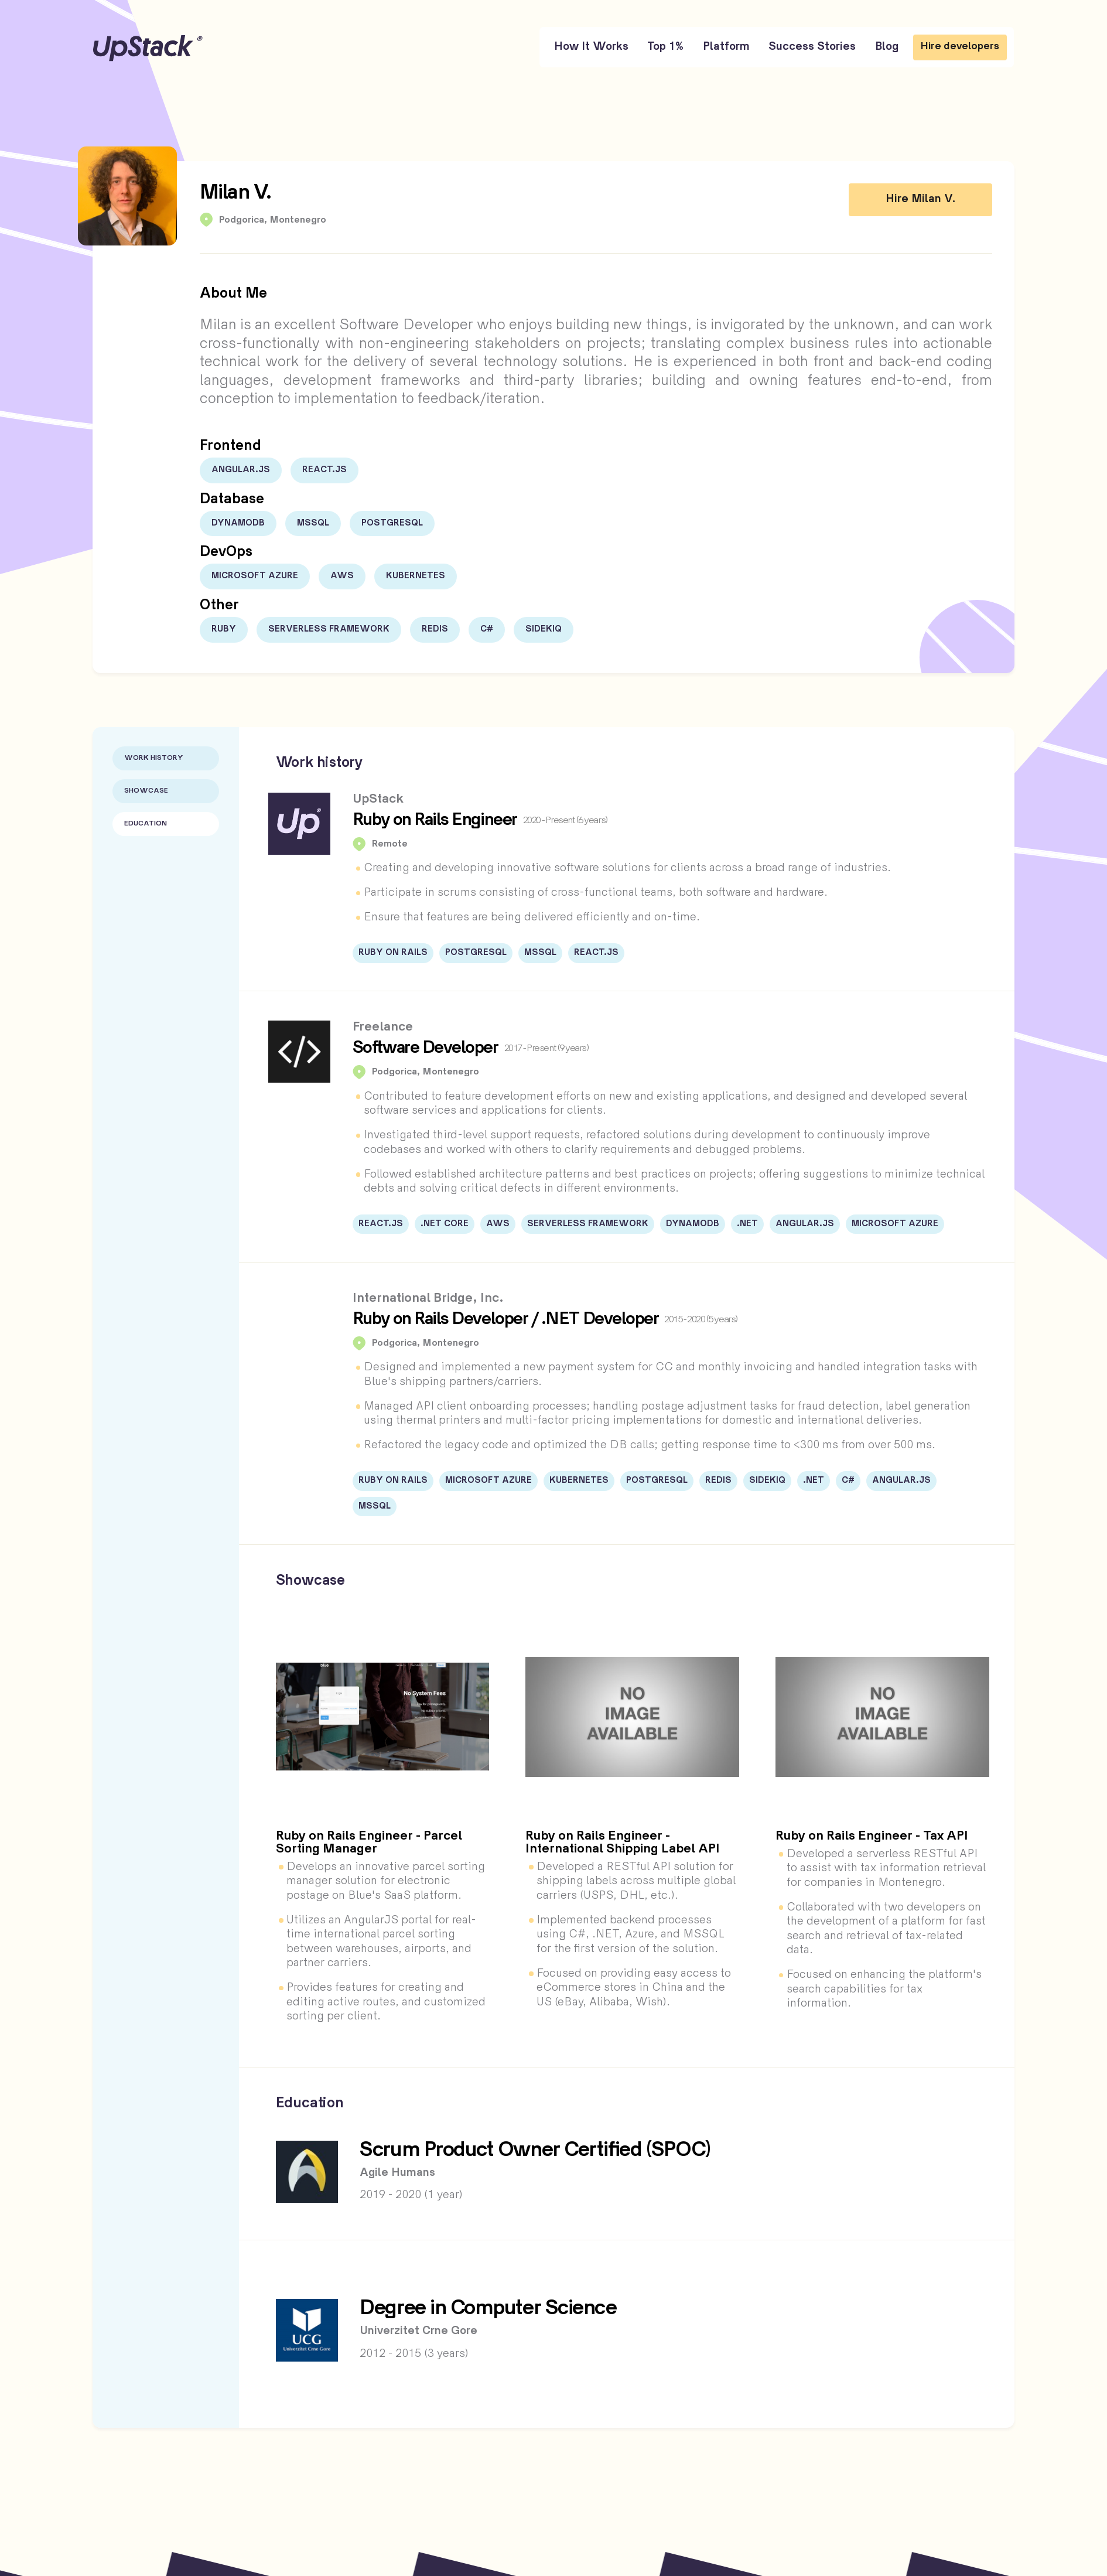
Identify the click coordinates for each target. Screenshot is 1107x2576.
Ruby (223, 629)
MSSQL (313, 523)
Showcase (146, 791)
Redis (435, 629)
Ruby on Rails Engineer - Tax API (871, 1837)
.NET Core (445, 1224)
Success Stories (812, 47)
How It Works (591, 47)
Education (145, 824)
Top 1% (665, 47)
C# (486, 629)
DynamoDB (238, 523)
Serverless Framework (329, 629)
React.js (324, 470)
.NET (747, 1224)
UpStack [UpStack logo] (148, 48)
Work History (153, 758)
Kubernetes (415, 576)
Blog (886, 47)
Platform (726, 47)
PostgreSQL (392, 523)
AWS (342, 576)
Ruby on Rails (393, 952)
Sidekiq (543, 629)
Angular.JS (240, 470)
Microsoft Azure (254, 576)
